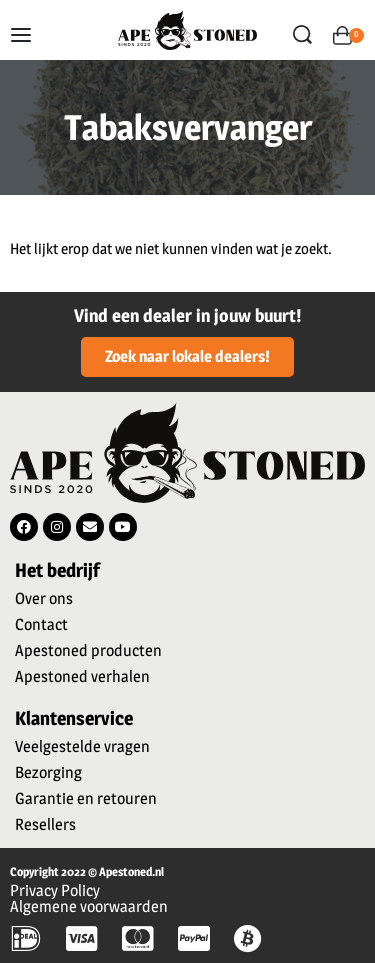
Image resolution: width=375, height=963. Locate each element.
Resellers (45, 824)
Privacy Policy (55, 890)
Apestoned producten (88, 650)
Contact (41, 624)
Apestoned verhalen (82, 676)
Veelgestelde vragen (82, 746)
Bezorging (48, 772)
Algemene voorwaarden (89, 906)
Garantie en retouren (86, 798)
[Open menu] (21, 35)
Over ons (44, 598)
